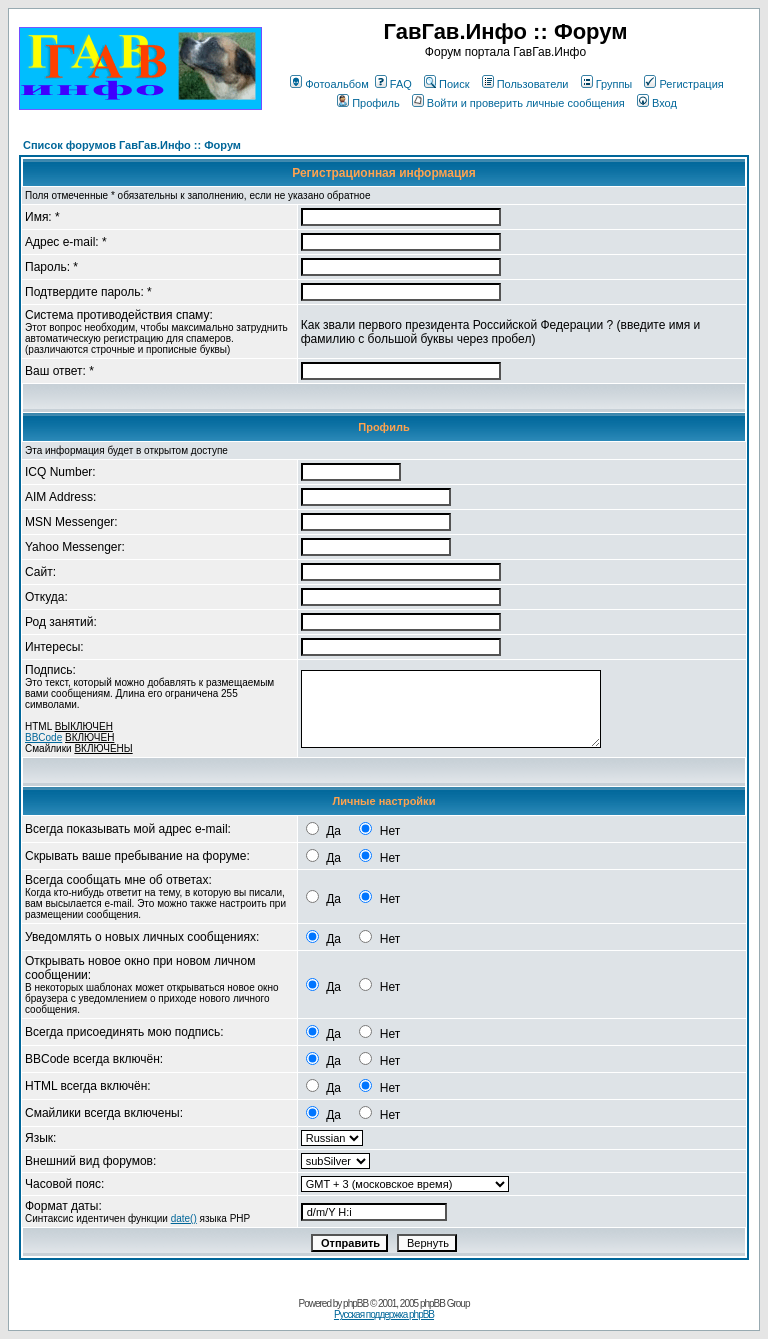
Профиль (368, 103)
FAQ (393, 84)
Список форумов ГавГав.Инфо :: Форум (132, 145)
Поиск (446, 84)
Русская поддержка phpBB (384, 1314)
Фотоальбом (329, 84)
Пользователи (525, 84)
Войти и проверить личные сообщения (518, 103)
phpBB (355, 1303)
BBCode (43, 737)
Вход (657, 103)
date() (184, 1218)
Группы (607, 84)
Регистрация (683, 84)
